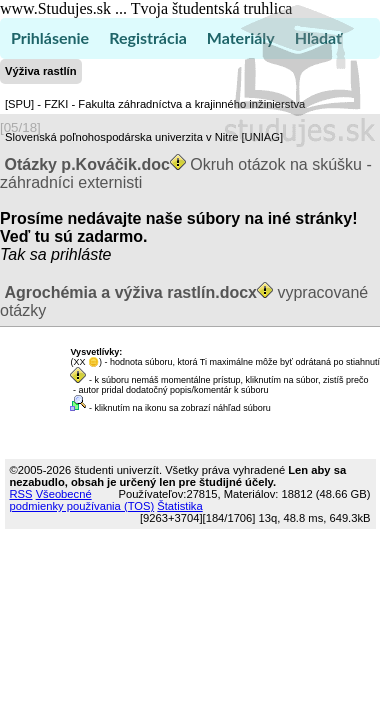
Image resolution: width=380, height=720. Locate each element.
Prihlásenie (50, 37)
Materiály (241, 37)
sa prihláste (71, 254)
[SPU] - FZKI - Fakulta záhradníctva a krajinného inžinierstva (155, 104)
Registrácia (148, 37)
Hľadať (318, 37)
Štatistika (179, 506)
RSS (21, 494)
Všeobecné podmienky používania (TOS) (82, 500)
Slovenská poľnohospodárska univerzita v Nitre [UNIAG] (144, 137)
